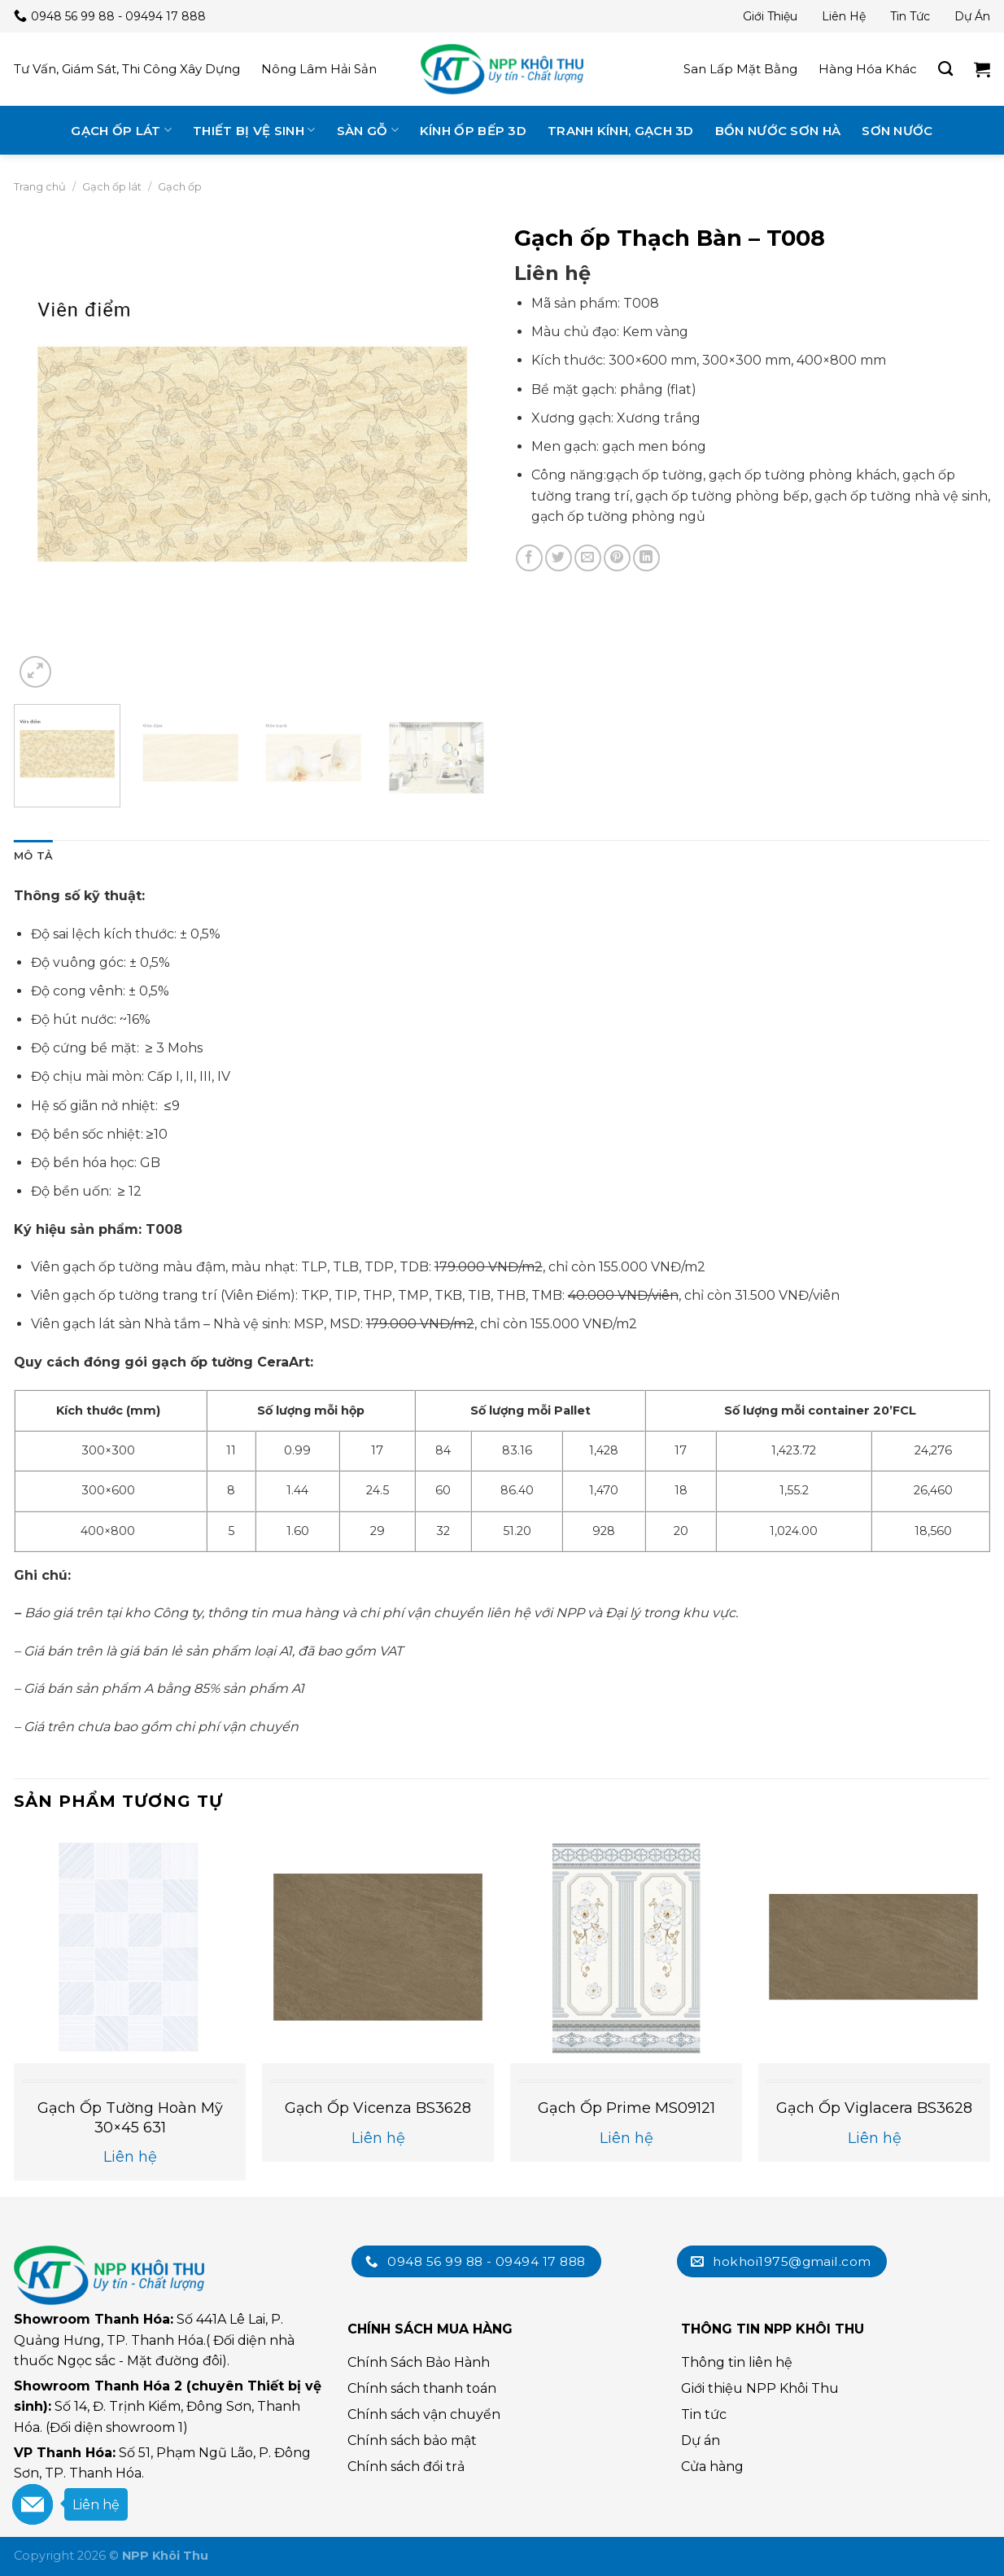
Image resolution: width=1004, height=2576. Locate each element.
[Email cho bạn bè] (587, 558)
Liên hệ (844, 16)
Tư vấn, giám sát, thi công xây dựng (127, 69)
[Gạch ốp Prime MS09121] (626, 1947)
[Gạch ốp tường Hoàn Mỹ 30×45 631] (130, 1947)
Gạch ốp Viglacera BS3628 (874, 2108)
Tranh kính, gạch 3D (621, 130)
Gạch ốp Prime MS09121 (626, 2108)
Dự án (972, 16)
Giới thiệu (770, 16)
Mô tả (33, 856)
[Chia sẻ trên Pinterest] (617, 558)
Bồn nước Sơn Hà (778, 130)
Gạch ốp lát (121, 130)
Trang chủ (40, 186)
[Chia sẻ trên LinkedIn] (646, 558)
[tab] (33, 856)
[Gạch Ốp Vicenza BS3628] (378, 1947)
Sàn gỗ (368, 130)
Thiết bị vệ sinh (254, 130)
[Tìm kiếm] (945, 69)
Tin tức (910, 16)
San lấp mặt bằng (740, 69)
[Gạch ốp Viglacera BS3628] (874, 1947)
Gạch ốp (180, 186)
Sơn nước (897, 130)
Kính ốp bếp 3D (473, 130)
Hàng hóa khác (867, 69)
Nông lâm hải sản (319, 69)
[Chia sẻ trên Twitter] (558, 558)
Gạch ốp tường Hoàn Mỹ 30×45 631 (130, 2117)
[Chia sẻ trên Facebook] (529, 558)
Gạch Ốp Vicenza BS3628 (378, 2108)
